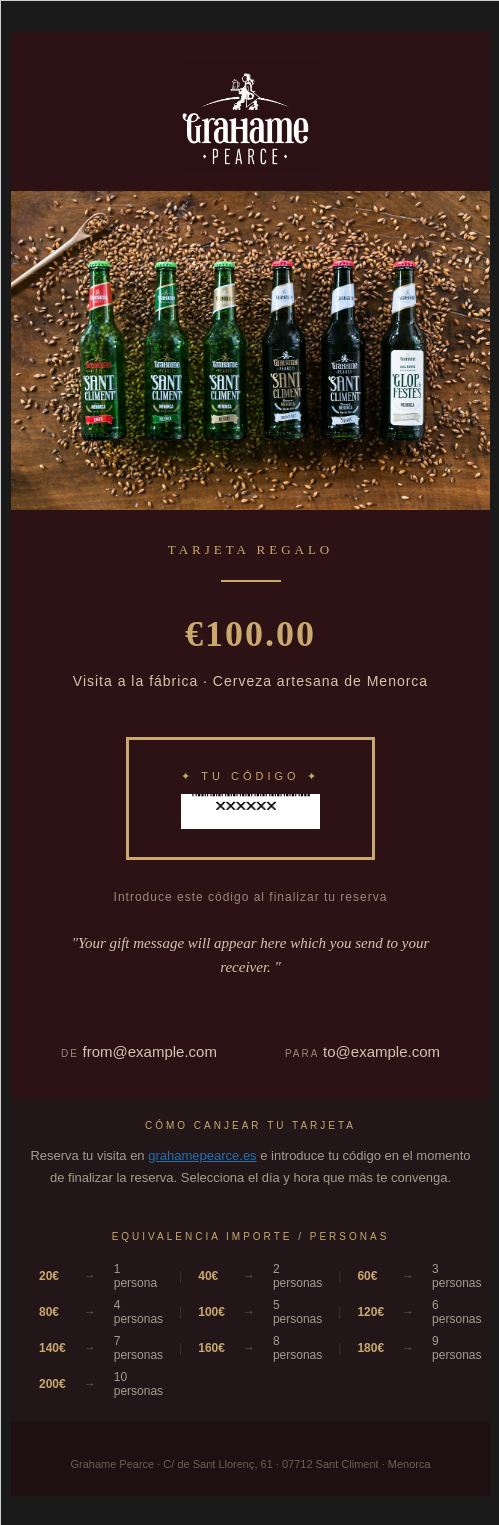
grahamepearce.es (202, 1155)
